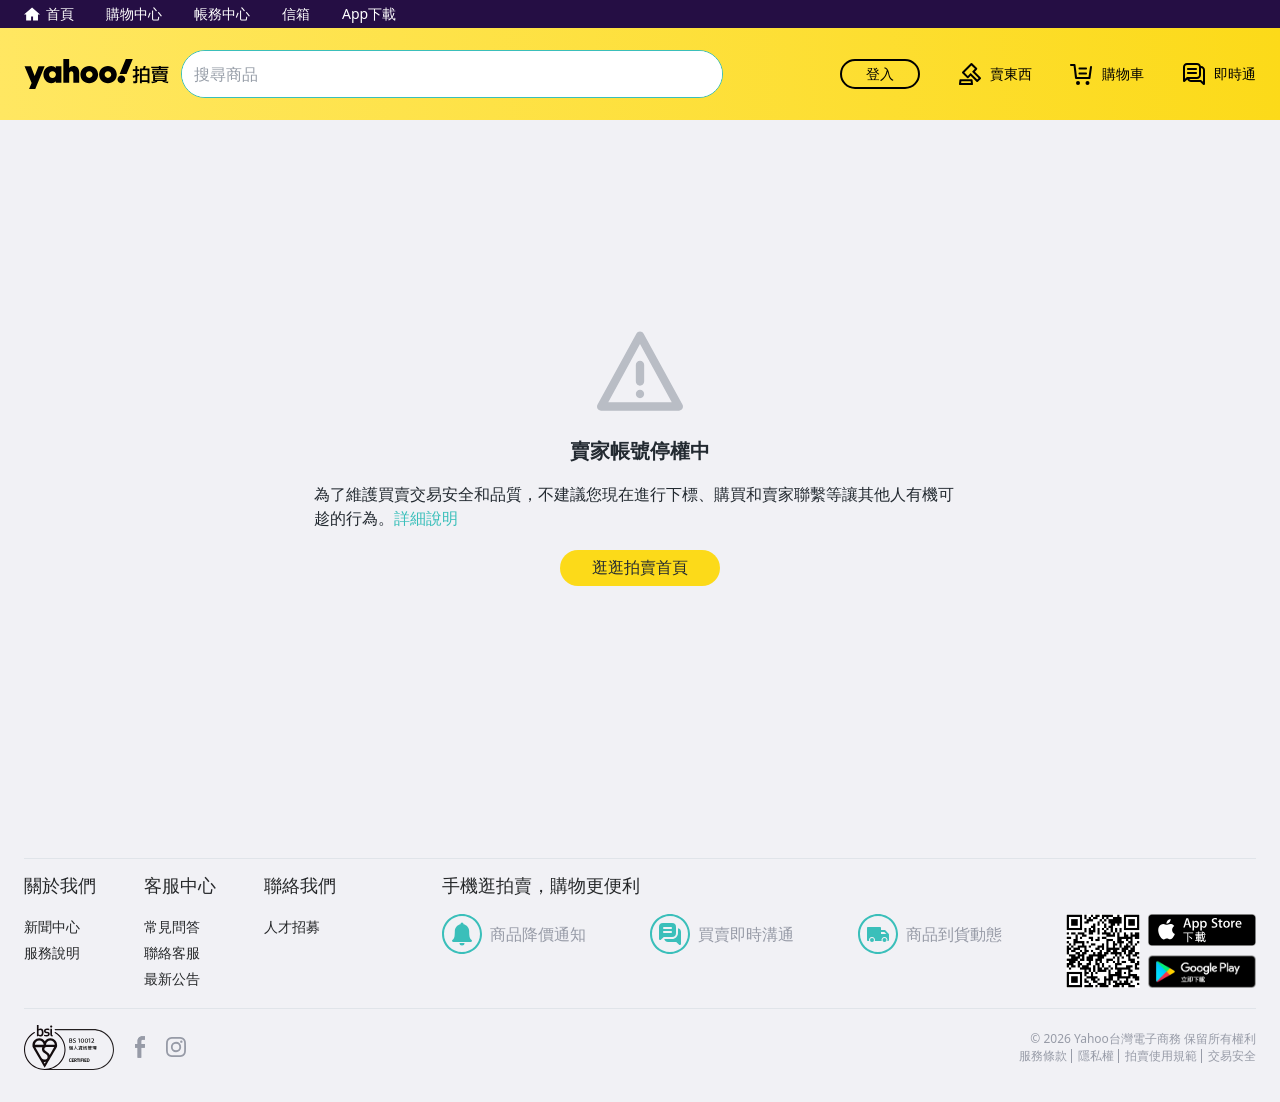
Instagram (176, 1047)
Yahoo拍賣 (96, 74)
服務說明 (52, 952)
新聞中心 (52, 926)
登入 (880, 73)
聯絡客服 (172, 952)
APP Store (1202, 930)
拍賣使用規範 (1161, 1056)
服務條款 (1043, 1056)
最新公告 (172, 978)
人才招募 (292, 926)
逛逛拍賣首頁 (640, 567)
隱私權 (1096, 1056)
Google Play (1202, 971)
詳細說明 (426, 518)
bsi (69, 1048)
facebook (140, 1047)
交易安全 (1232, 1056)
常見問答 (172, 926)
